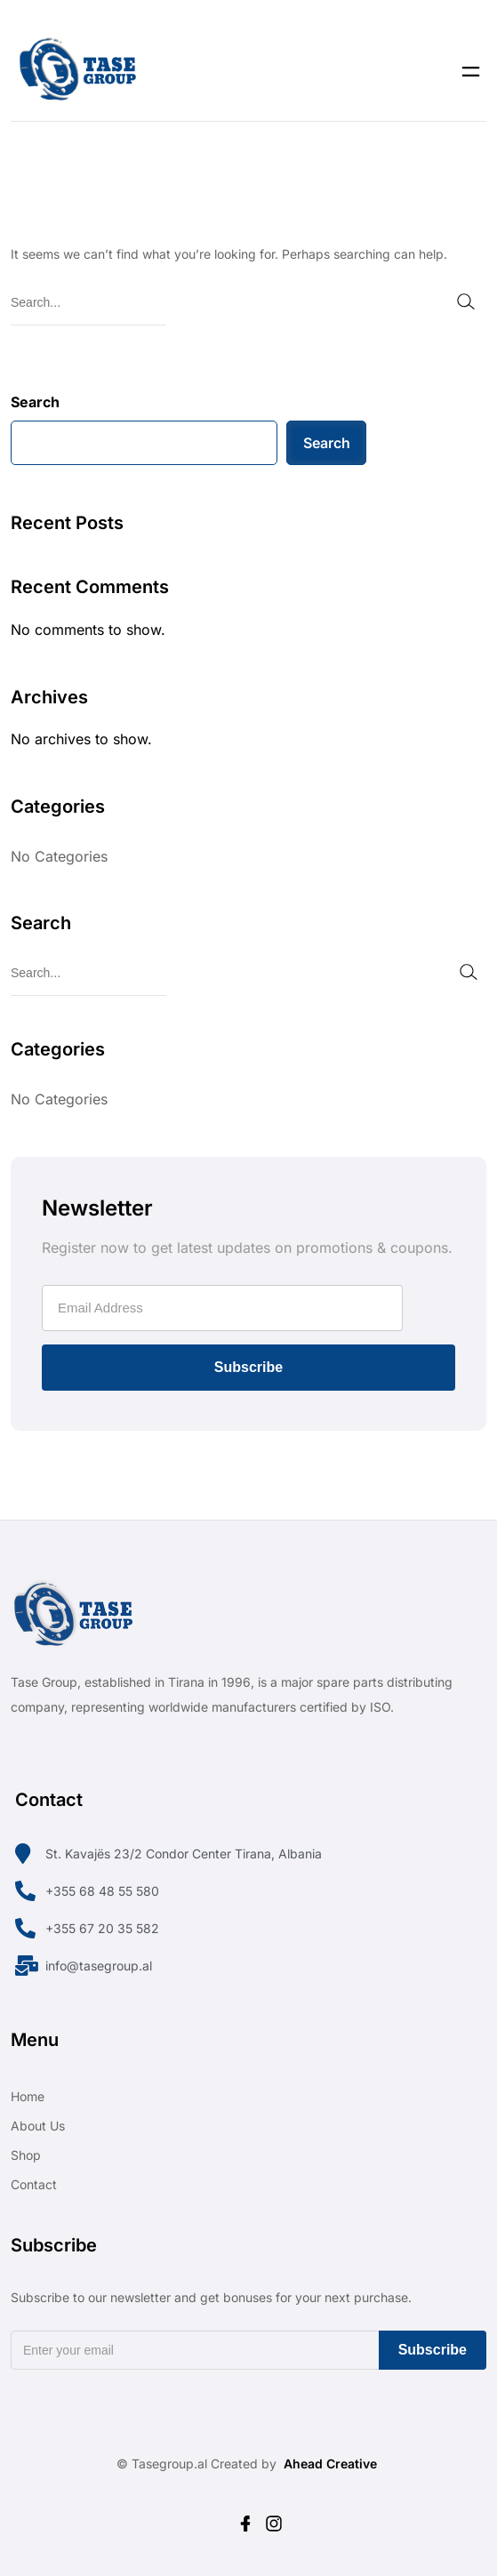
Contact (34, 2184)
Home (27, 2096)
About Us (38, 2125)
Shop (26, 2155)
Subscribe (248, 1367)
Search (35, 402)
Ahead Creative (330, 2463)
